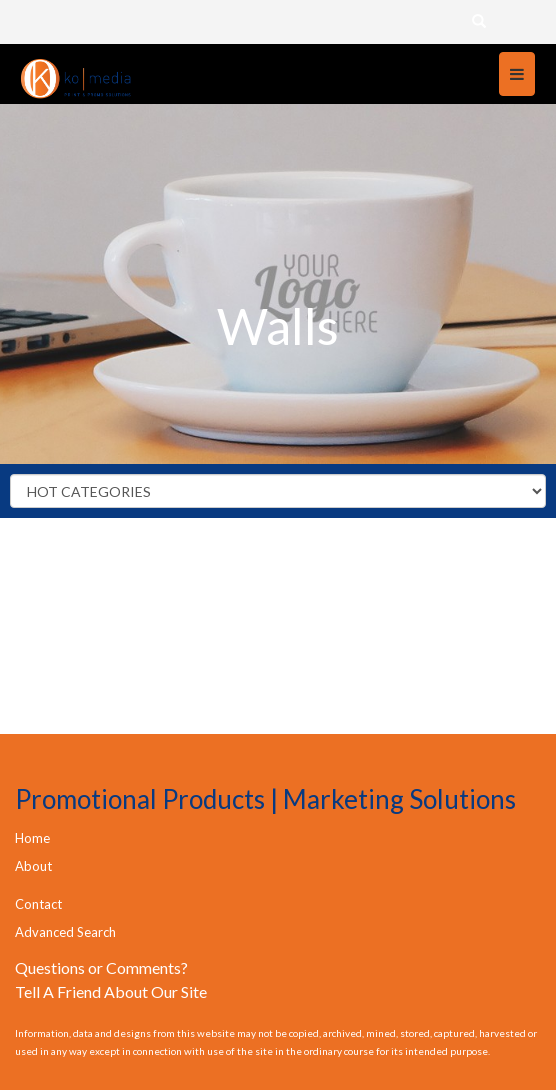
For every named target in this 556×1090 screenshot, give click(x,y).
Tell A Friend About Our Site (111, 991)
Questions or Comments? (101, 967)
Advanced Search (65, 932)
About (33, 866)
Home (32, 838)
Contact (38, 904)
